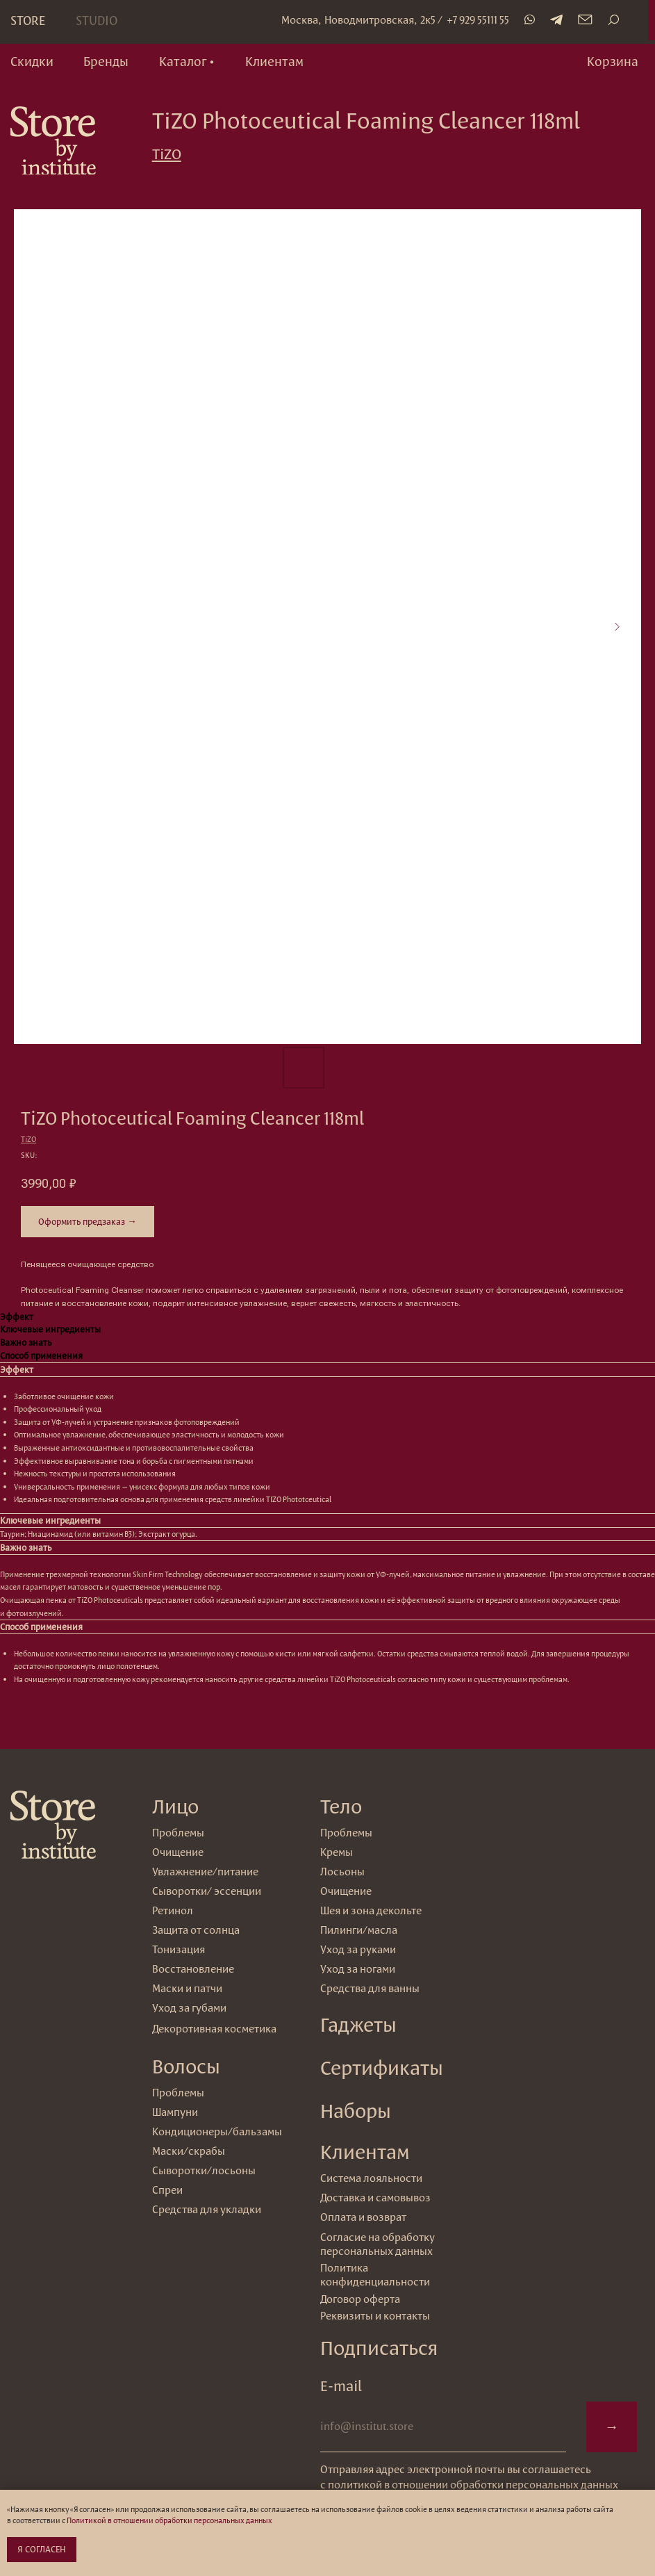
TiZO (166, 153)
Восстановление (193, 1969)
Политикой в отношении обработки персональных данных (169, 2520)
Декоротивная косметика (214, 2029)
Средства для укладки (206, 2209)
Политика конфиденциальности (375, 2275)
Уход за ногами (357, 1969)
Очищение (346, 1891)
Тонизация (178, 1949)
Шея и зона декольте (371, 1910)
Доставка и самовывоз (375, 2198)
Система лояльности (371, 2178)
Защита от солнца (196, 1930)
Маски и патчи (187, 1988)
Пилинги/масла (358, 1930)
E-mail (341, 2385)
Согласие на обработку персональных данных (377, 2244)
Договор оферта (360, 2299)
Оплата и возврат (363, 2217)
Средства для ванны (370, 1988)
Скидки (31, 61)
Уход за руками (358, 1949)
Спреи (167, 2190)
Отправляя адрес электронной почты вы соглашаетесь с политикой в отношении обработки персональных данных (469, 2477)
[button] (187, 62)
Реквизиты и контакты (375, 2316)
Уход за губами (189, 2008)
